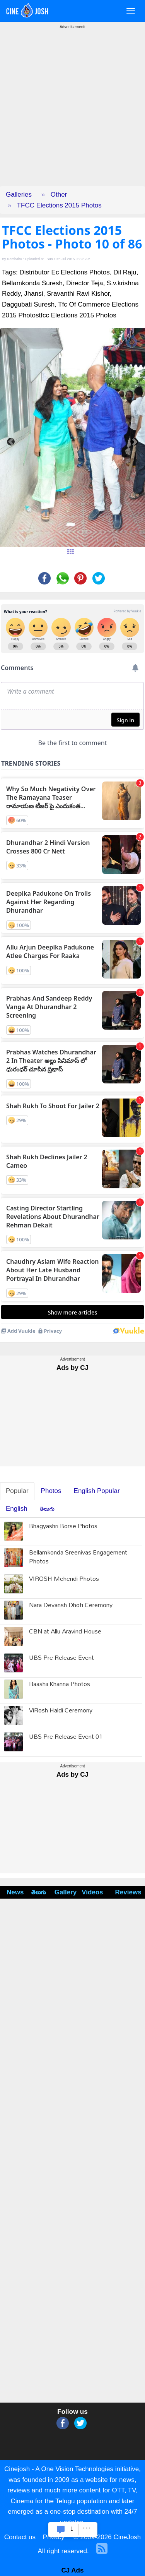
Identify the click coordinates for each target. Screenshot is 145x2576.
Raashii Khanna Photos (59, 1685)
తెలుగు (47, 1508)
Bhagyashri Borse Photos (63, 1527)
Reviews (128, 1892)
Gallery (64, 1892)
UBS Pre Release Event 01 (65, 1737)
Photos (51, 1491)
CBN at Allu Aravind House (65, 1632)
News (15, 1892)
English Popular (97, 1491)
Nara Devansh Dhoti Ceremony (71, 1606)
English (16, 1508)
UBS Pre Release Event (61, 1658)
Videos (92, 1892)
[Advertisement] (72, 113)
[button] (11, 437)
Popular (17, 1491)
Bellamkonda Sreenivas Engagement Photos (78, 1557)
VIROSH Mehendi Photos (64, 1579)
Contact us (20, 2537)
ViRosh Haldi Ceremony (60, 1711)
